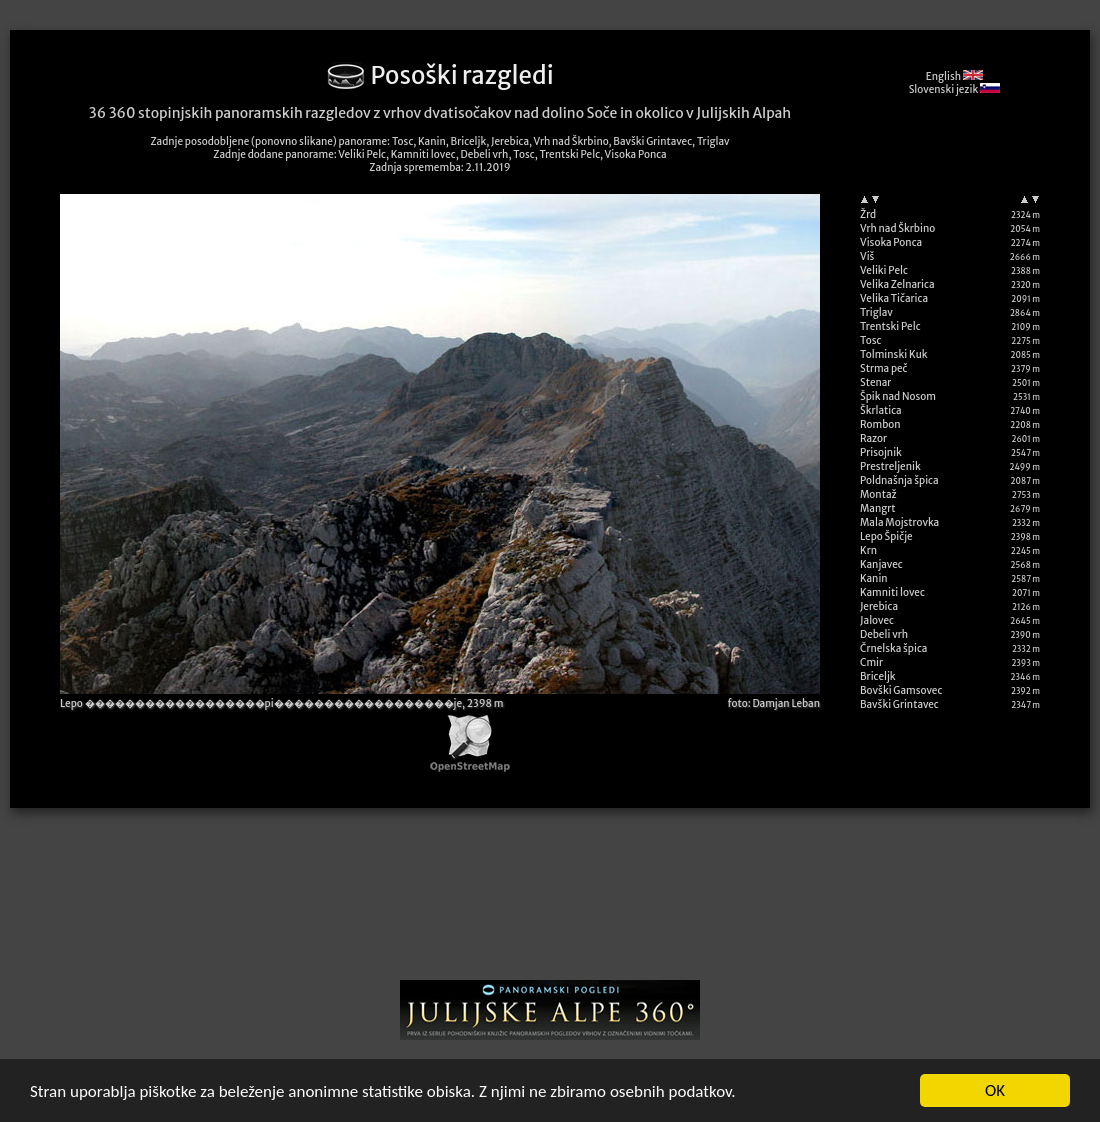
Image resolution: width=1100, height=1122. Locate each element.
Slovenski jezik (954, 89)
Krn (868, 550)
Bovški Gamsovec (901, 690)
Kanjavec (881, 564)
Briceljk (878, 676)
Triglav (876, 312)
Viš (867, 256)
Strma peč (883, 368)
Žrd (868, 214)
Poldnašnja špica (899, 480)
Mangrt (878, 508)
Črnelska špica (893, 648)
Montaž (878, 494)
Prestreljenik (890, 466)
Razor (873, 438)
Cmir (871, 662)
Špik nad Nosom (898, 396)
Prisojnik (881, 452)
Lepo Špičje (886, 536)
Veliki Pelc (884, 270)
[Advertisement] (550, 901)
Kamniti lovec (892, 592)
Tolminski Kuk (894, 354)
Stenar (875, 382)
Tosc (870, 340)
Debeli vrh (884, 634)
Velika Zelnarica (897, 284)
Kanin (874, 578)
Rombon (880, 424)
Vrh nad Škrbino (897, 228)
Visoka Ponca (891, 242)
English (954, 76)
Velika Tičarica (894, 298)
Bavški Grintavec (899, 704)
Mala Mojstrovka (899, 522)
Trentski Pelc (890, 326)
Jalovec (877, 620)
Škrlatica (881, 410)
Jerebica (879, 606)
